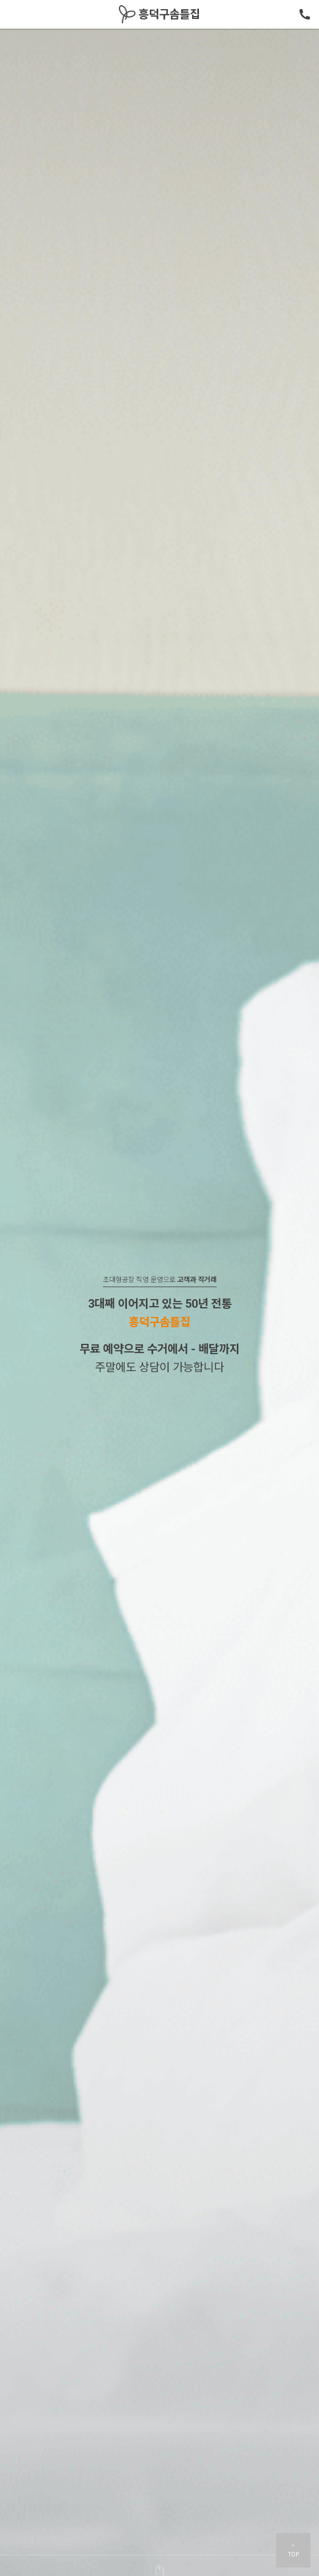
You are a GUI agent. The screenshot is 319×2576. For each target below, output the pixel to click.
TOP (293, 2550)
